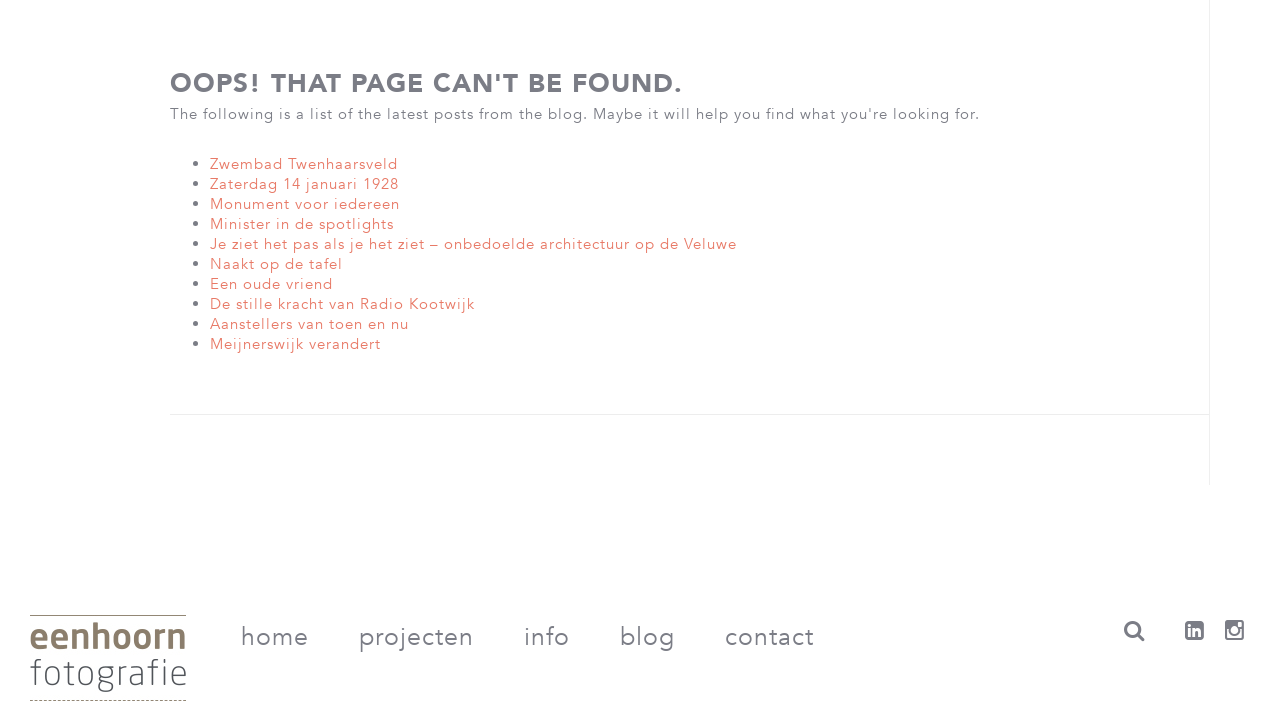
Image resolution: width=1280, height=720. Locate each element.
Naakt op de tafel (276, 264)
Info (547, 637)
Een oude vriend (271, 284)
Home (275, 637)
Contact (769, 637)
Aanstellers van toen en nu (309, 324)
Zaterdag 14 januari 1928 (304, 184)
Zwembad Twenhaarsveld (304, 164)
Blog (647, 637)
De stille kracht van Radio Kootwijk (342, 304)
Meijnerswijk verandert (295, 344)
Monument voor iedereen (305, 204)
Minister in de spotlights (302, 224)
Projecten (416, 637)
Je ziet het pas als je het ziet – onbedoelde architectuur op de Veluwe (473, 244)
